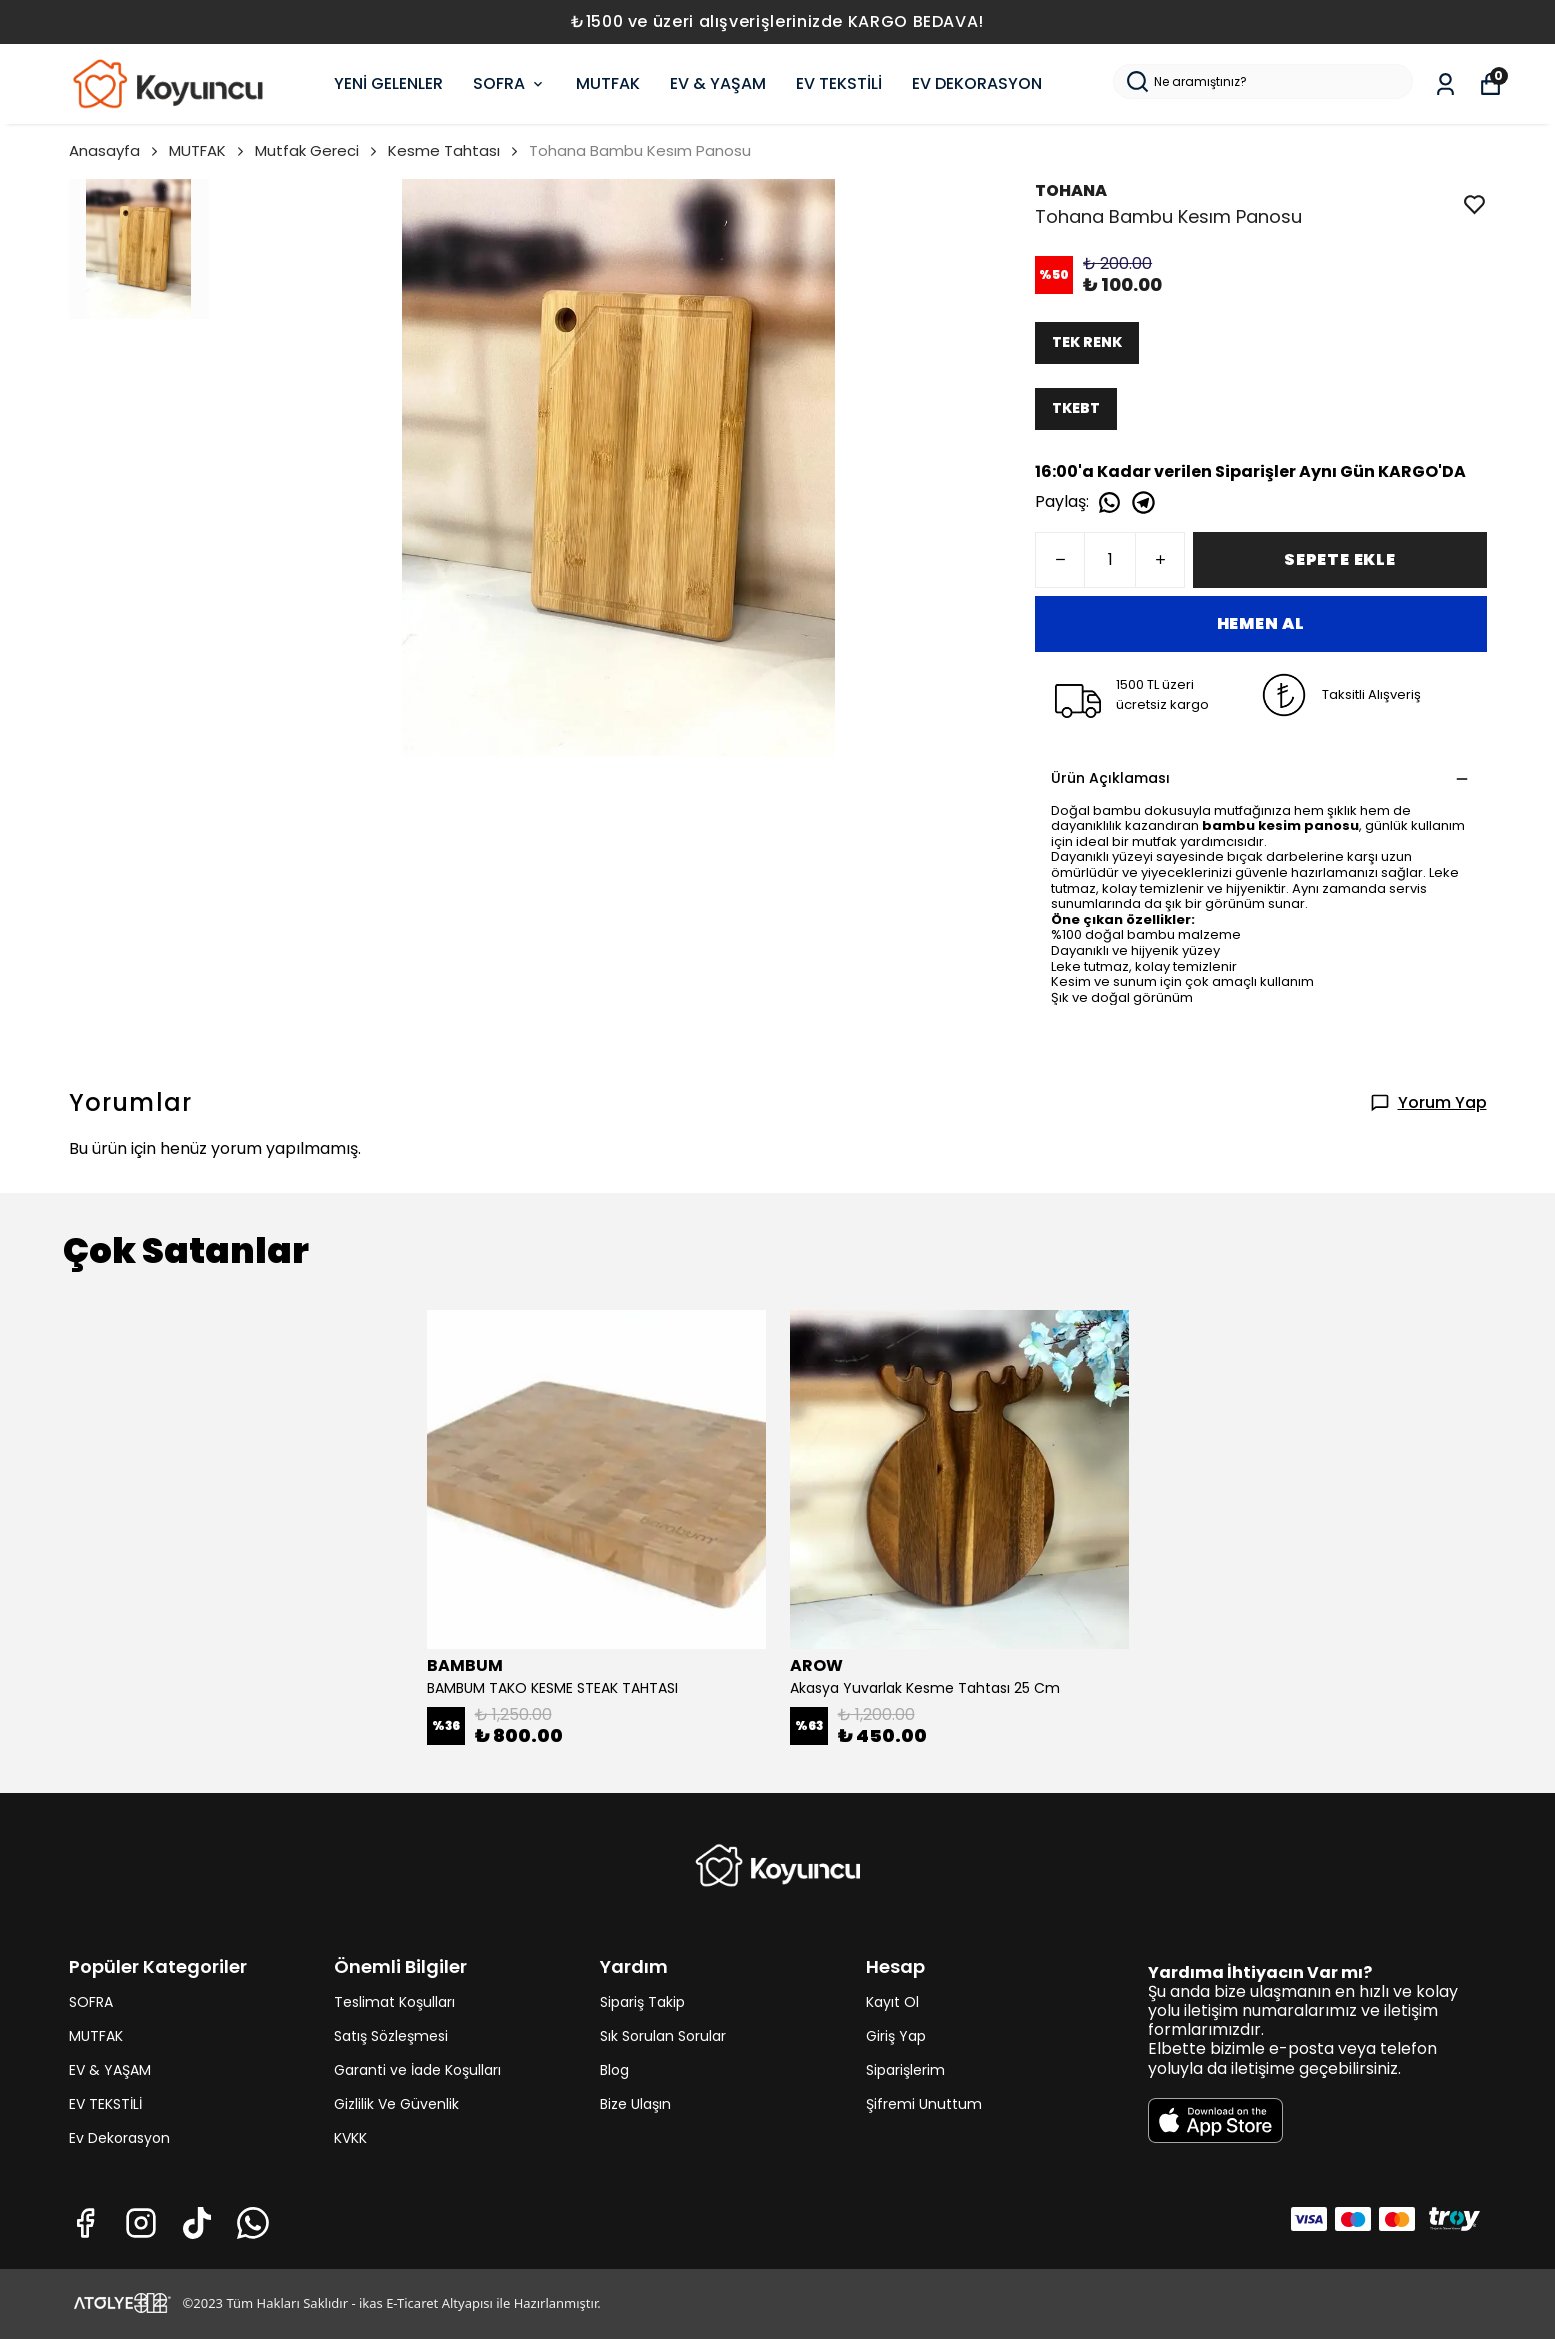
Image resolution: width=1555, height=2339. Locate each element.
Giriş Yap (896, 2036)
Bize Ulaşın (635, 2104)
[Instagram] (141, 2223)
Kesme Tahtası (444, 150)
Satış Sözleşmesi (391, 2036)
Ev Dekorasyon (119, 2138)
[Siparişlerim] (1445, 84)
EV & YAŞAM (718, 83)
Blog (614, 2070)
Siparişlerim (905, 2070)
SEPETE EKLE (1340, 559)
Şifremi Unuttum (924, 2104)
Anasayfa (115, 150)
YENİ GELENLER (388, 83)
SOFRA (509, 83)
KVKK (350, 2138)
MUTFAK (608, 83)
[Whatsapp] (253, 2223)
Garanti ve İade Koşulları (417, 2070)
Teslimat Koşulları (394, 2002)
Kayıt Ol (892, 2002)
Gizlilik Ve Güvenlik (396, 2104)
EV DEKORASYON (977, 83)
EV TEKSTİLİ (839, 83)
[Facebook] (85, 2223)
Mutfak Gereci (317, 150)
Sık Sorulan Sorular (663, 2036)
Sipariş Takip (642, 2002)
